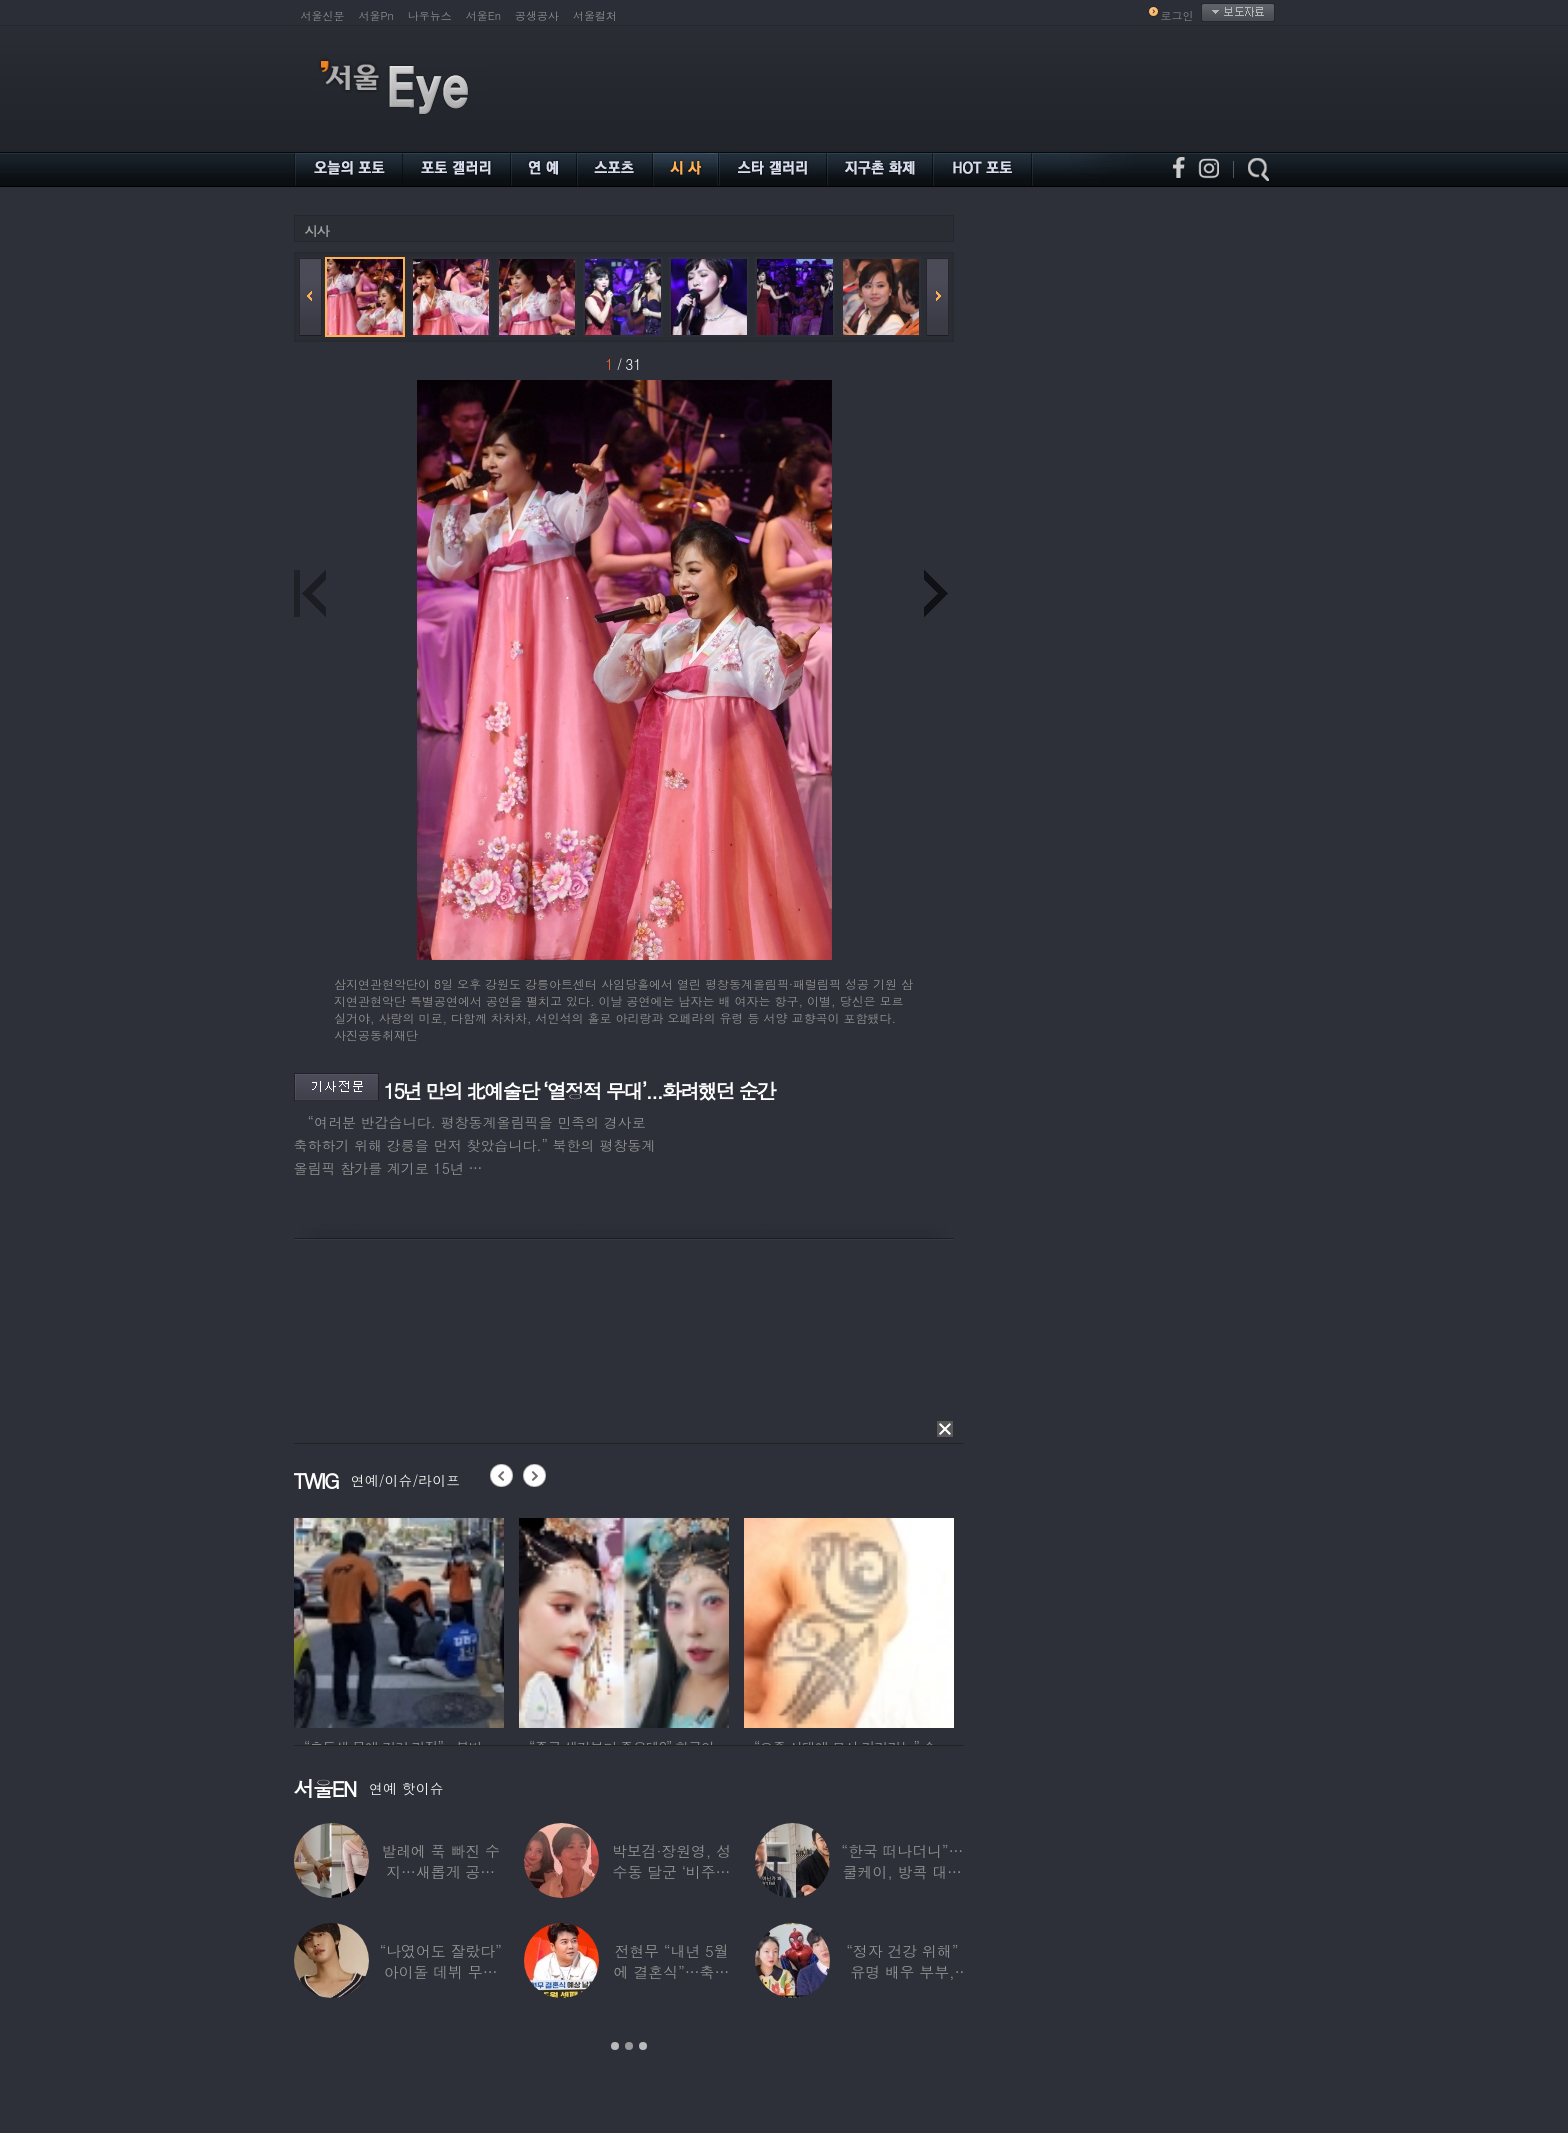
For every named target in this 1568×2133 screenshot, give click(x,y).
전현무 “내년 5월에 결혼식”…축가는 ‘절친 (671, 1971)
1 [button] (615, 2046)
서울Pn (376, 15)
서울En (483, 15)
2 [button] (629, 2046)
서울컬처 (595, 15)
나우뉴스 (430, 15)
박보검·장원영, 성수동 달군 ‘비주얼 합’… (670, 1871)
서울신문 (323, 15)
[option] (399, 1620)
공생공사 (537, 15)
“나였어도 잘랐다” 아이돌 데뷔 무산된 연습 (440, 1971)
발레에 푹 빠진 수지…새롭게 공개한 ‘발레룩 (440, 1871)
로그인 (1177, 15)
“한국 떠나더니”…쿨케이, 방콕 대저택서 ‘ (902, 1871)
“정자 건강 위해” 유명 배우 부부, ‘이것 (902, 1971)
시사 (317, 230)
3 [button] (643, 2046)
